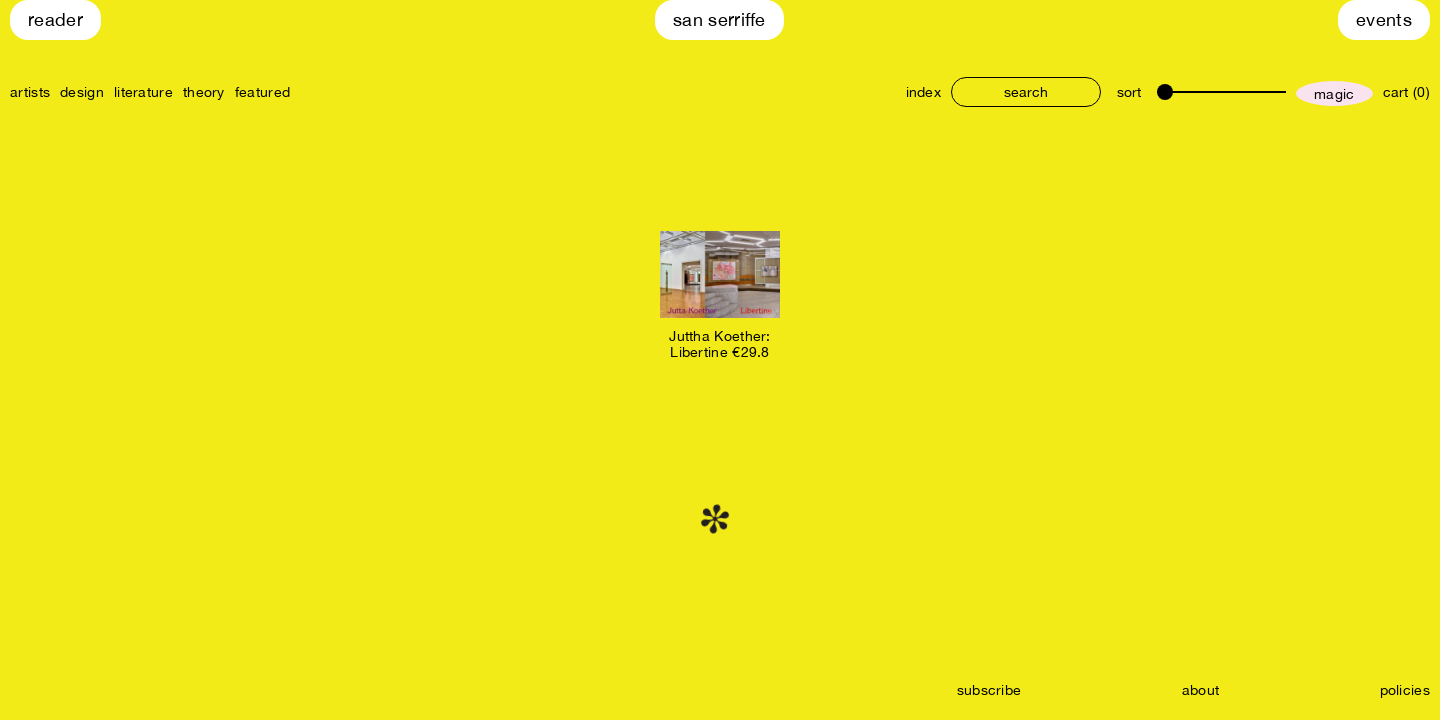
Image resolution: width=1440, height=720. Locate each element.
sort (1129, 92)
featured (262, 92)
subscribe (989, 690)
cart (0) (1406, 92)
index (924, 92)
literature (143, 92)
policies (1405, 690)
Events (1384, 19)
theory (204, 92)
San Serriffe (719, 19)
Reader (55, 19)
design (82, 92)
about (1201, 690)
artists (30, 92)
